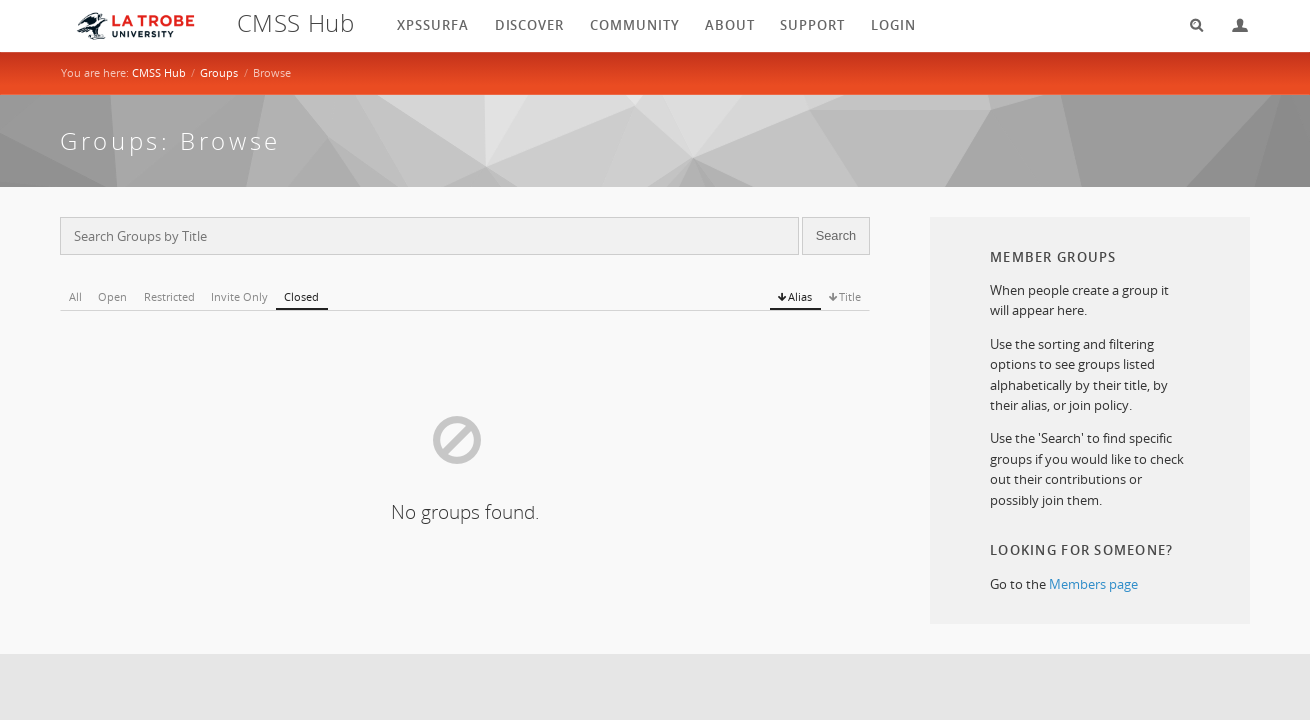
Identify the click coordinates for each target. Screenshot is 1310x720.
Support (812, 25)
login (893, 25)
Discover (530, 25)
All (75, 296)
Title (850, 296)
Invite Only (239, 296)
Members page (1093, 584)
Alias (800, 296)
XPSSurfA (433, 25)
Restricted (169, 296)
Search (1190, 25)
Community (635, 25)
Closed (301, 296)
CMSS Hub (159, 72)
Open (112, 296)
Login (1232, 25)
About (730, 25)
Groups (219, 72)
